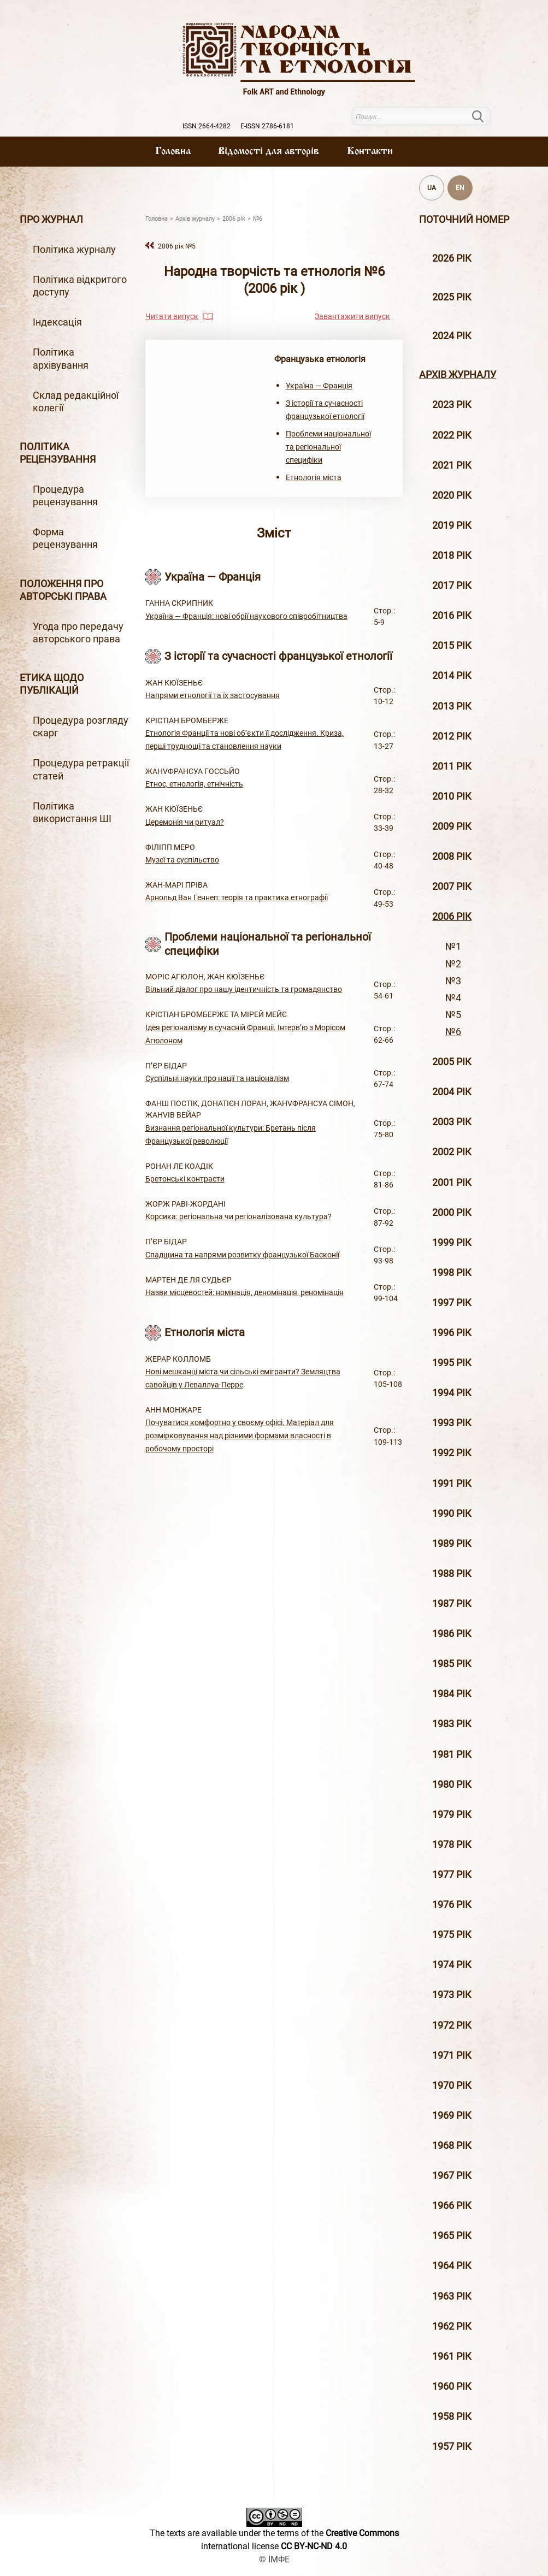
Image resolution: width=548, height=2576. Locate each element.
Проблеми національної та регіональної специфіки (328, 446)
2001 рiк (452, 1182)
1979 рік (452, 1814)
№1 (453, 946)
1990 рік (452, 1513)
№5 (453, 1014)
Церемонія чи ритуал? (184, 822)
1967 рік (452, 2175)
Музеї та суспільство (182, 859)
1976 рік (452, 1904)
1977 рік (452, 1874)
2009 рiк (452, 826)
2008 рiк (452, 856)
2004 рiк (452, 1091)
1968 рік (452, 2145)
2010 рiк (452, 796)
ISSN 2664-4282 (206, 126)
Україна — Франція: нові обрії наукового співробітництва (246, 616)
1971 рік (452, 2055)
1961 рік (452, 2356)
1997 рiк (452, 1302)
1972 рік (452, 2025)
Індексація (57, 322)
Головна (173, 151)
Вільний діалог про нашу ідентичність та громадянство (243, 989)
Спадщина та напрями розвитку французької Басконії (242, 1254)
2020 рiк (452, 495)
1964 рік (452, 2265)
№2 (453, 964)
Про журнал (51, 219)
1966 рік (452, 2205)
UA (431, 188)
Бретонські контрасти (185, 1178)
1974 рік (452, 1964)
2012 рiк (452, 736)
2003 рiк (452, 1121)
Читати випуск (171, 316)
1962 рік (452, 2326)
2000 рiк (452, 1212)
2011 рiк (452, 766)
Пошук (484, 116)
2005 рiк (452, 1061)
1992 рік (452, 1452)
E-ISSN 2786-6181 (267, 126)
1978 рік (452, 1844)
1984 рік (452, 1693)
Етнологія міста (313, 477)
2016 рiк (452, 615)
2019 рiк (452, 525)
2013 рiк (452, 706)
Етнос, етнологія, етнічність (194, 783)
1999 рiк (452, 1242)
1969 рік (452, 2115)
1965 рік (452, 2235)
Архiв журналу (457, 374)
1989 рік (452, 1543)
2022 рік (452, 435)
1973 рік (452, 1994)
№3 (453, 981)
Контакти (370, 151)
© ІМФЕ (274, 2559)
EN (460, 188)
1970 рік (452, 2085)
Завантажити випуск (352, 316)
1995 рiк (452, 1362)
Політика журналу (74, 249)
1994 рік (452, 1392)
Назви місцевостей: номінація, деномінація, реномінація (244, 1292)
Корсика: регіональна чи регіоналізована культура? (238, 1216)
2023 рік (452, 404)
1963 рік (452, 2296)
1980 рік (452, 1784)
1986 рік (452, 1633)
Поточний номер (464, 219)
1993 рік (452, 1422)
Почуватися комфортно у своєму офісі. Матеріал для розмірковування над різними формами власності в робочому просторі (239, 1435)
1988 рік (452, 1573)
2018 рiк (452, 555)
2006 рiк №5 (177, 246)
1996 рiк (452, 1332)
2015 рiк (452, 645)
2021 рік (452, 465)
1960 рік (452, 2386)
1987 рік (452, 1603)
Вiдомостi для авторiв (268, 151)
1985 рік (452, 1663)
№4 (453, 997)
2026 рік (452, 258)
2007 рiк (452, 886)
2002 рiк (452, 1152)
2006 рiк (452, 916)
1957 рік (452, 2446)
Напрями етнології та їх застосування (212, 695)
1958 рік (452, 2416)
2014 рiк (452, 675)
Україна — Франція (319, 385)
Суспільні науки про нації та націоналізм (217, 1078)
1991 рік (452, 1483)
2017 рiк (452, 585)
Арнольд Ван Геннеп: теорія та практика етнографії (236, 897)
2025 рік (452, 297)
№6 (453, 1031)
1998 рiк (452, 1272)
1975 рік (452, 1934)
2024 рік (452, 335)
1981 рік (452, 1754)
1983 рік (452, 1723)
